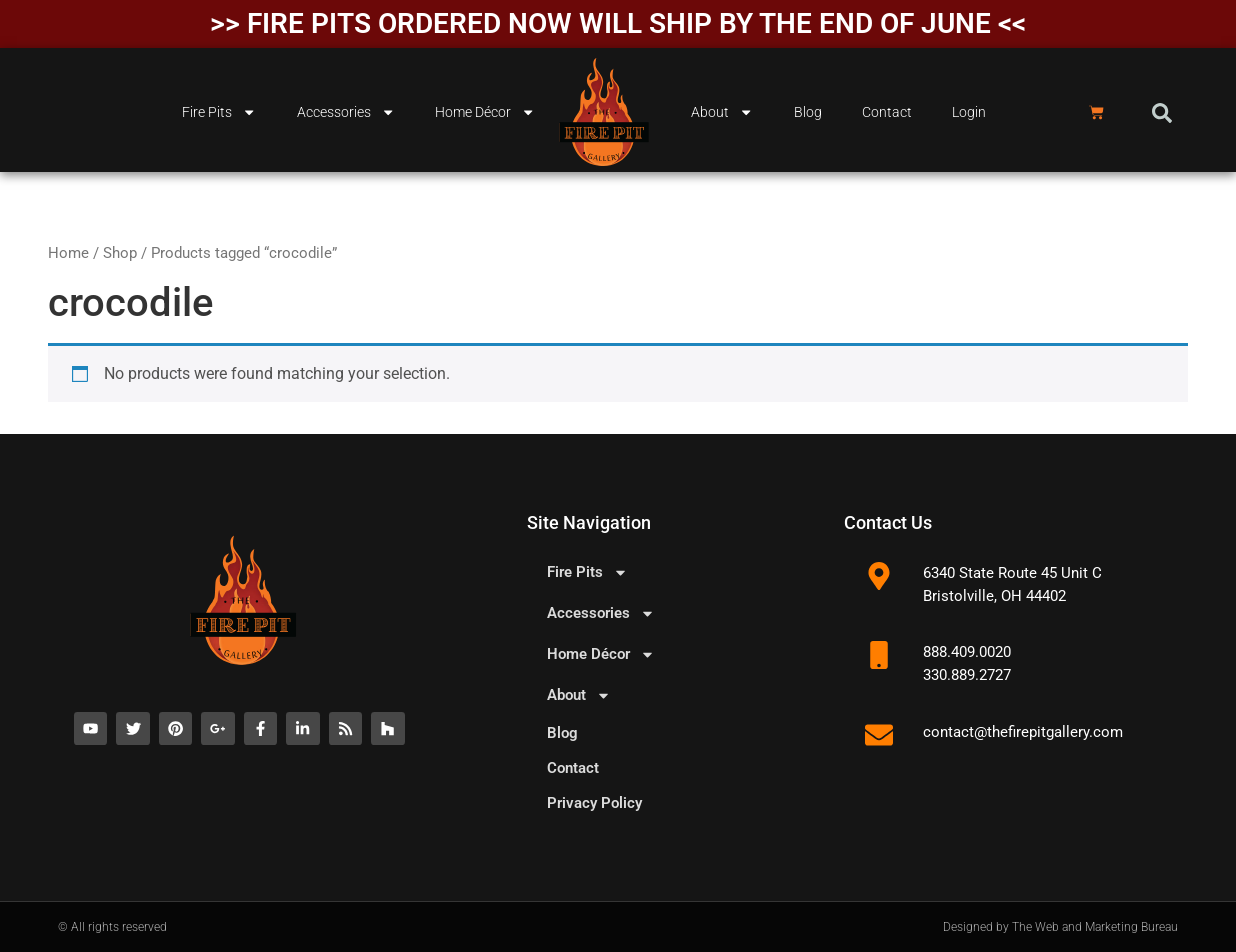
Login (969, 112)
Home (68, 253)
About (722, 112)
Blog (808, 112)
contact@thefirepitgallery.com (1023, 732)
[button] (1162, 113)
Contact (887, 112)
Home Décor (485, 112)
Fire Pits (219, 112)
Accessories (346, 112)
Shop (120, 253)
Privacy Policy (594, 803)
